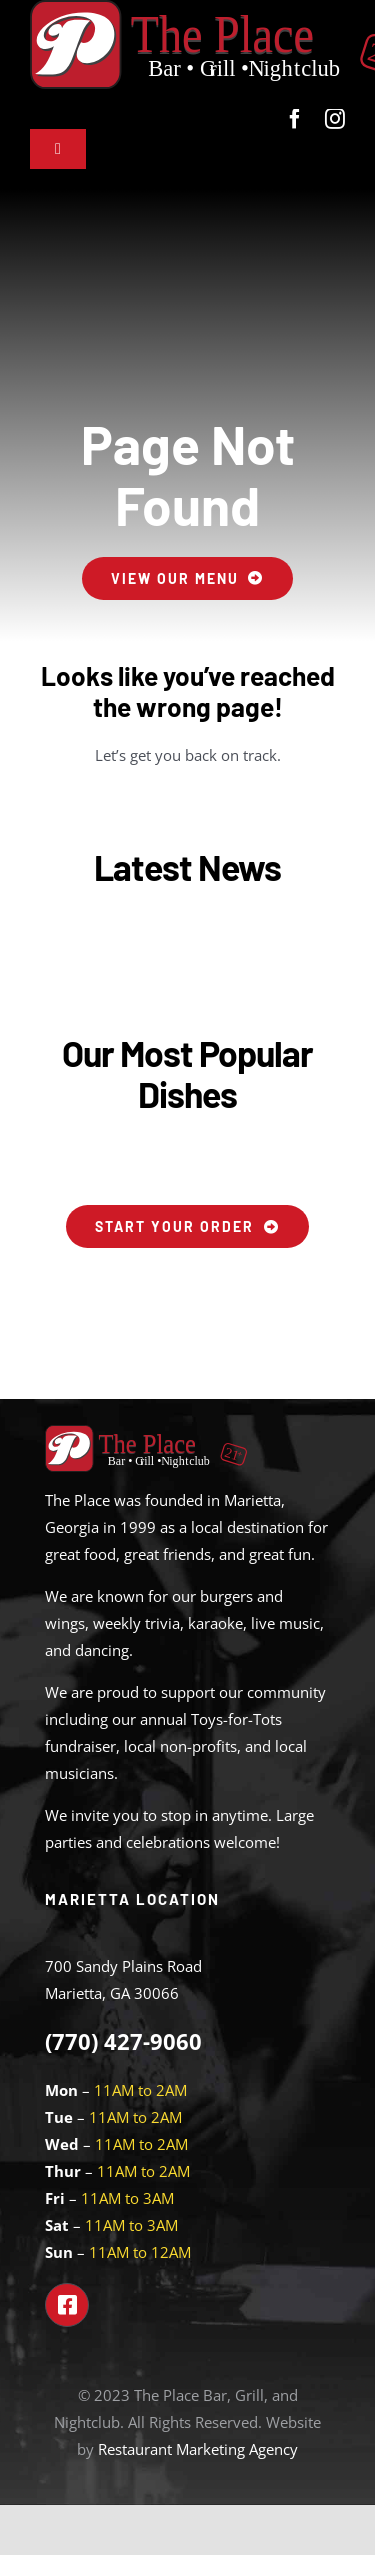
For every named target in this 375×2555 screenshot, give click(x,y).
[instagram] (335, 119)
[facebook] (295, 119)
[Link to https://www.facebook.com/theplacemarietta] (67, 2305)
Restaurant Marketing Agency (198, 2449)
